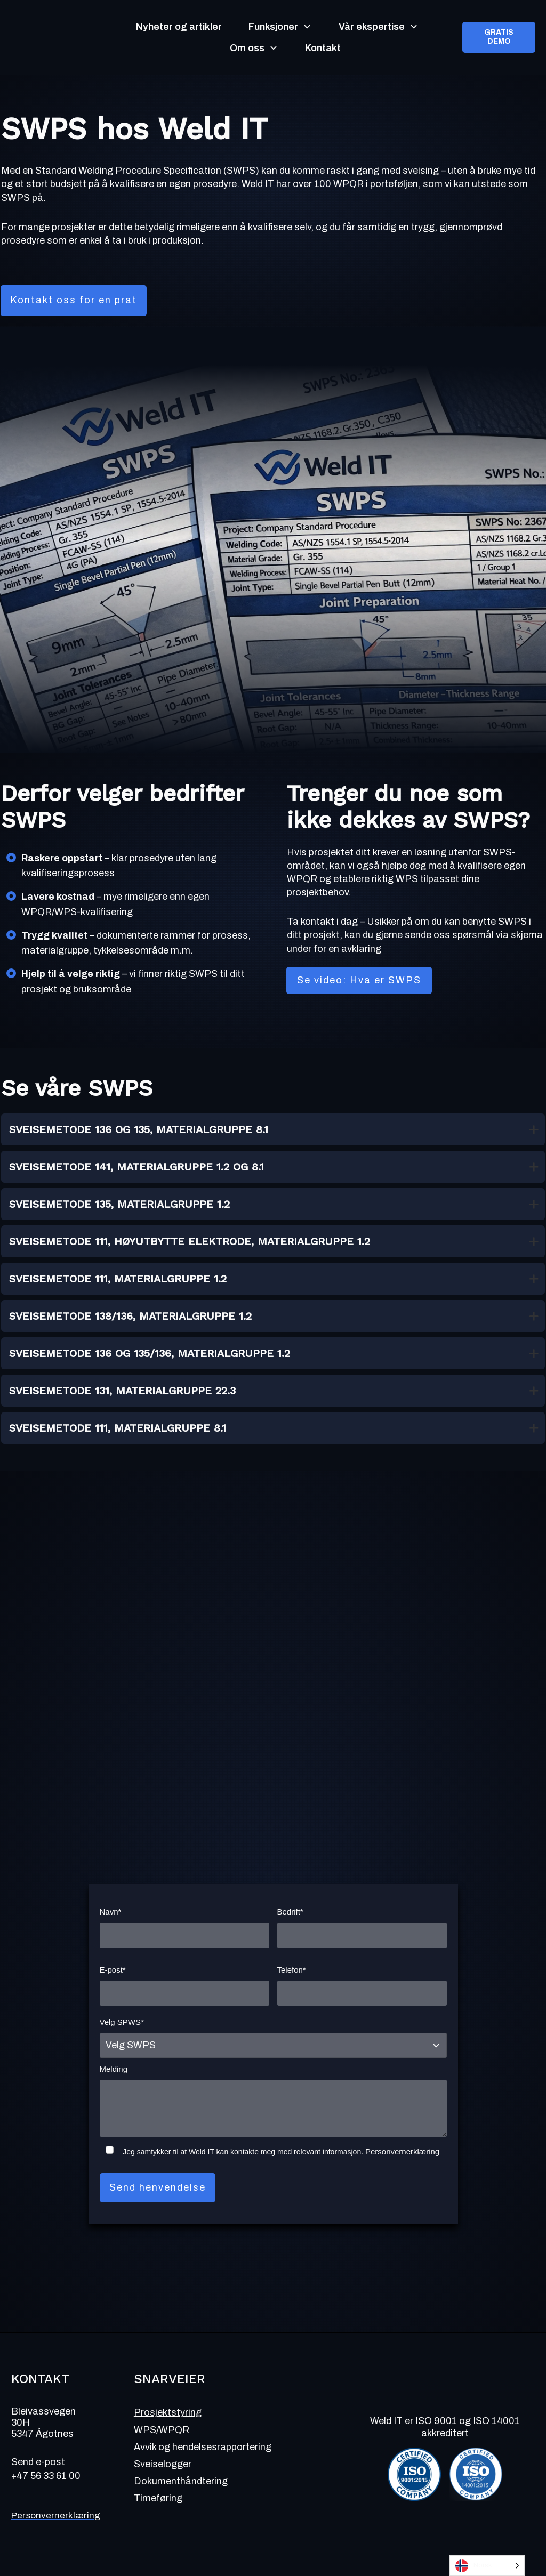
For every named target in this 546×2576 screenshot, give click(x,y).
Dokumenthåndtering (181, 2481)
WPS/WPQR (161, 2430)
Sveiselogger (162, 2464)
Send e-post (38, 2462)
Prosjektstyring (168, 2412)
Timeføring (158, 2498)
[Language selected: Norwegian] (487, 2565)
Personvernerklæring (402, 2151)
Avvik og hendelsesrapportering (202, 2447)
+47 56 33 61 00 (46, 2475)
